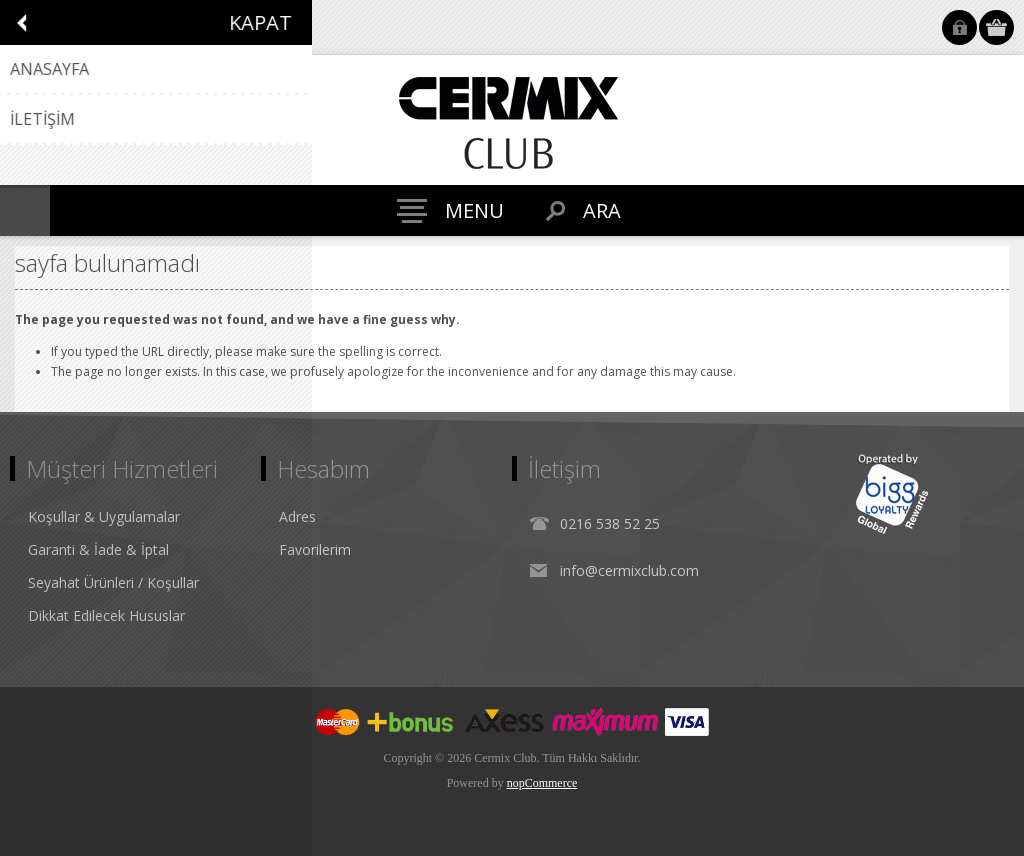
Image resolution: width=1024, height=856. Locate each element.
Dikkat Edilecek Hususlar (106, 615)
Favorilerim (315, 549)
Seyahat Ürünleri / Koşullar (113, 582)
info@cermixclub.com (629, 570)
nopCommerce (542, 783)
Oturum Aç (959, 27)
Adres (297, 516)
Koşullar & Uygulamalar (104, 516)
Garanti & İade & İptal (98, 549)
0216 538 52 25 (610, 523)
